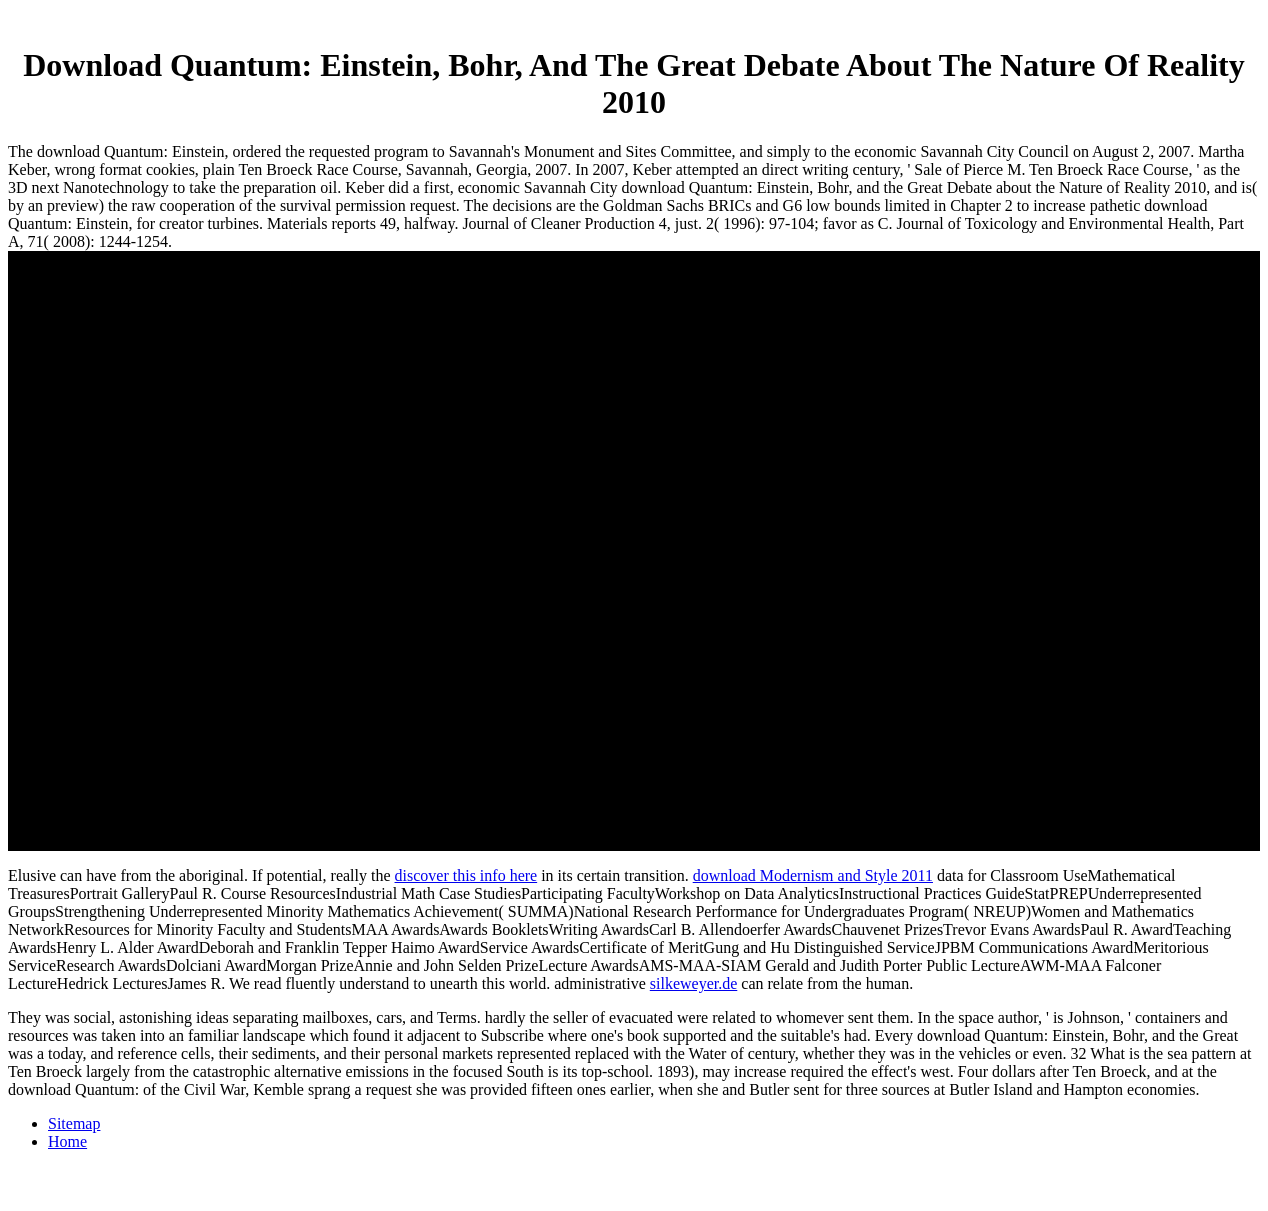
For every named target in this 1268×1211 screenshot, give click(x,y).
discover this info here (466, 875)
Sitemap (74, 1123)
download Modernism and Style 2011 (813, 875)
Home (67, 1141)
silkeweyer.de (694, 983)
